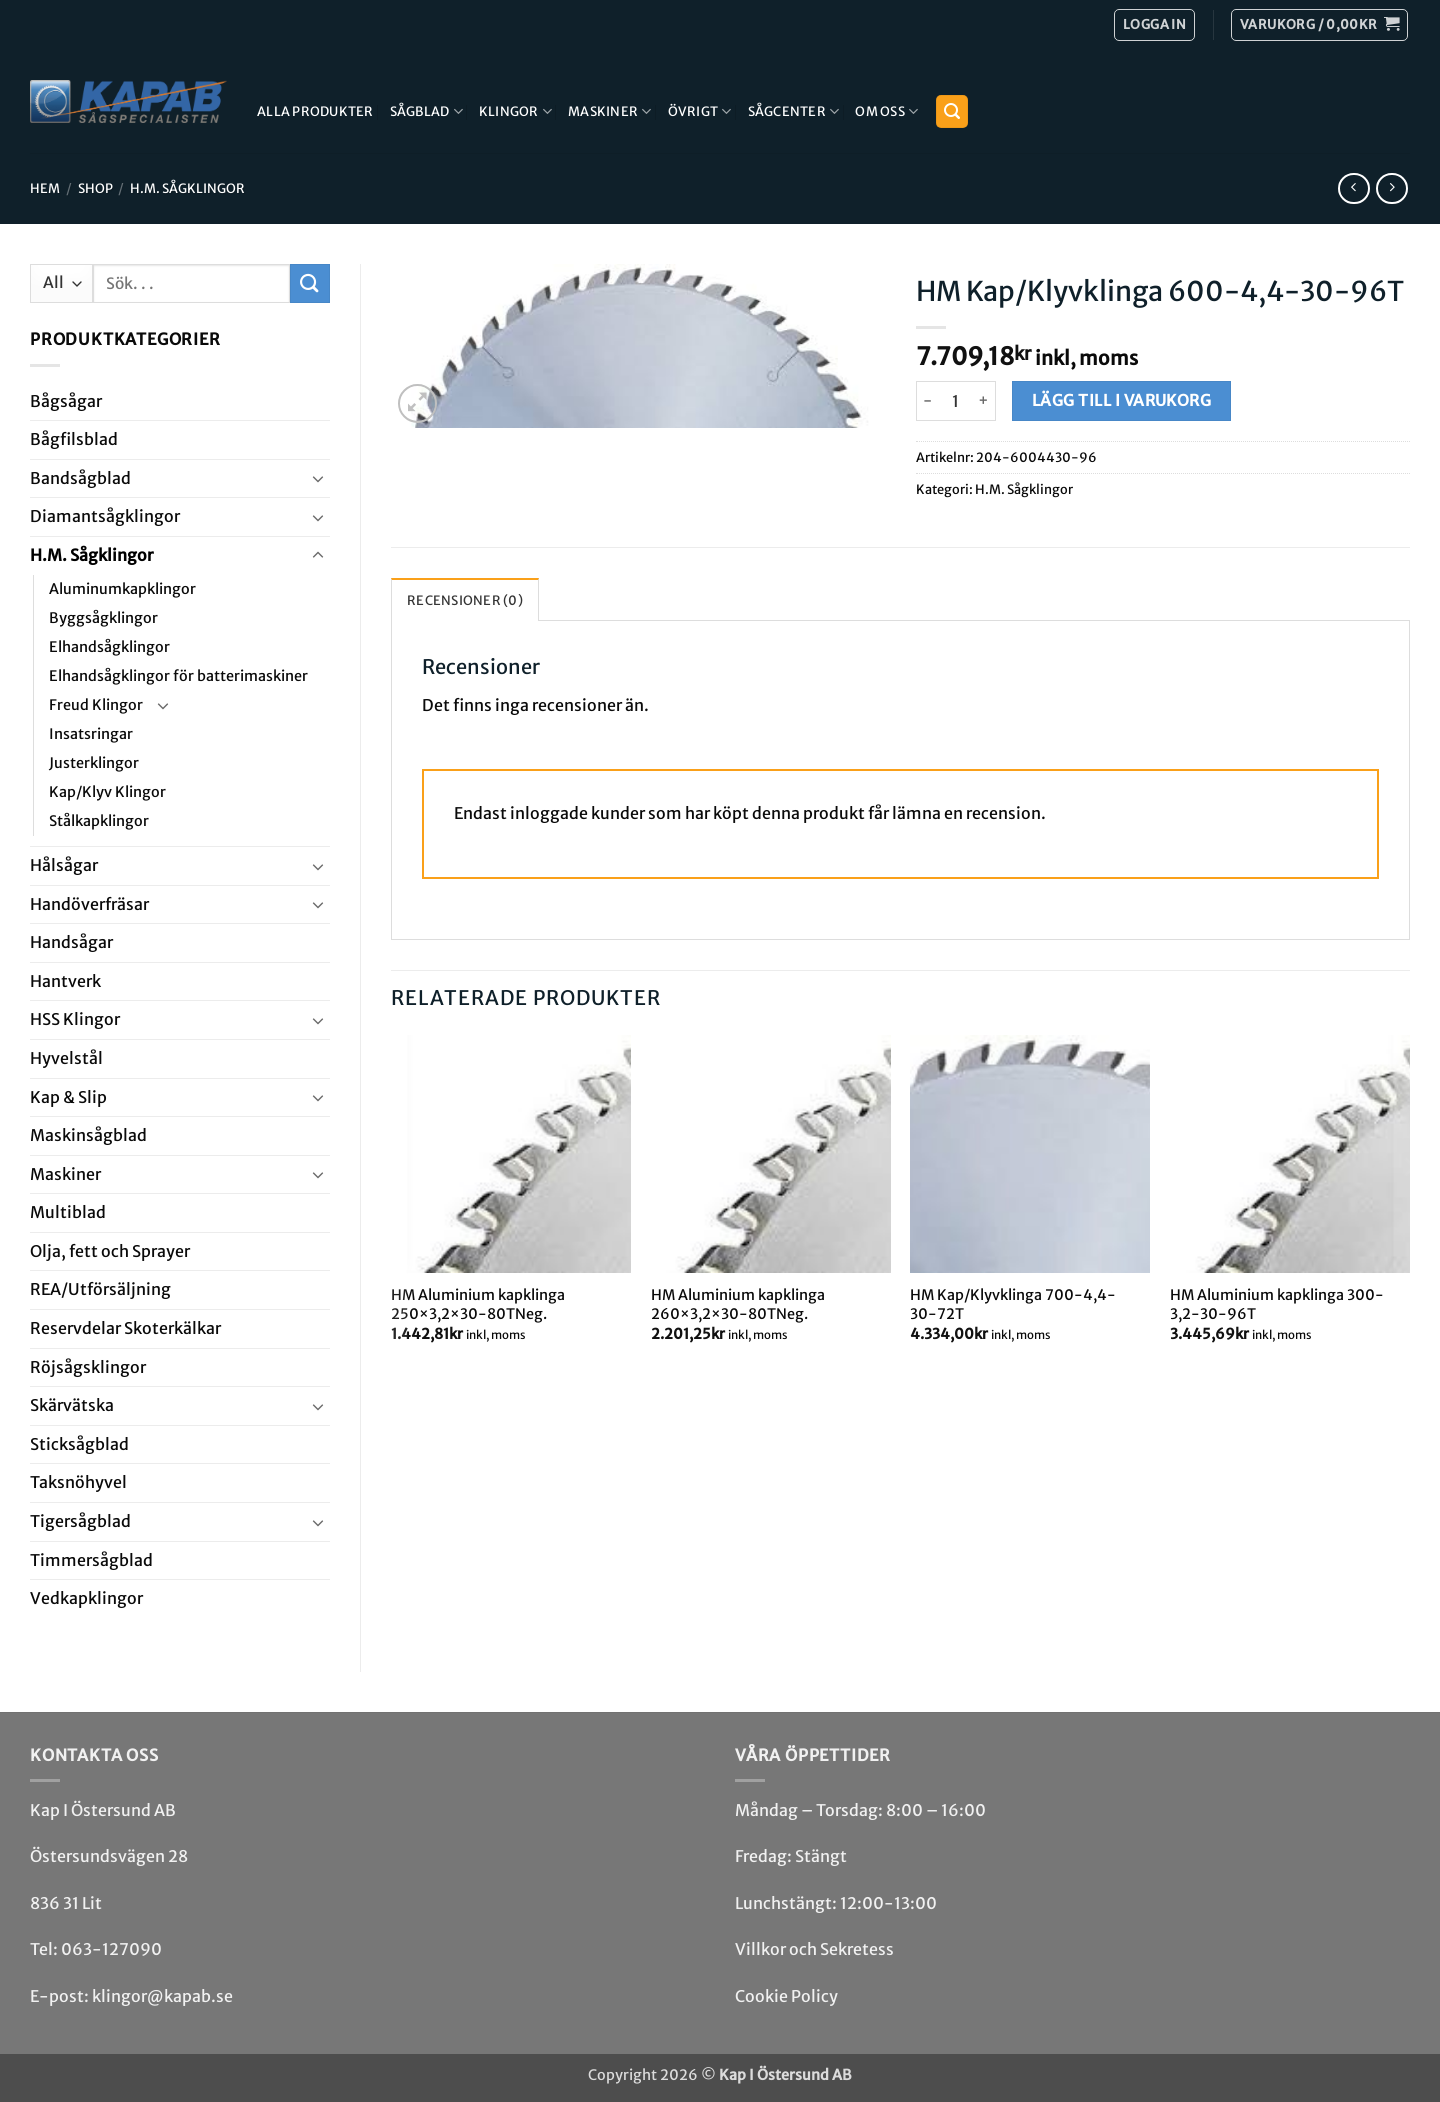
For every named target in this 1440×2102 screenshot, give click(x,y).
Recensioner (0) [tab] (465, 600)
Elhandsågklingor (109, 647)
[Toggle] (318, 478)
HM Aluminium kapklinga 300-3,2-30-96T (1277, 1304)
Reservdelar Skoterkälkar (125, 1328)
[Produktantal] (956, 401)
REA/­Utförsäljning (100, 1289)
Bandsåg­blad (80, 478)
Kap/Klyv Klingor (107, 792)
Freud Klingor (96, 705)
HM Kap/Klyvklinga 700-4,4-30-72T (1013, 1304)
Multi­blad (68, 1212)
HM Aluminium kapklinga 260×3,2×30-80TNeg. (738, 1304)
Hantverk (65, 981)
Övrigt (700, 111)
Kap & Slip (68, 1097)
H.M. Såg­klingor (187, 188)
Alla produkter (315, 111)
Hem (45, 188)
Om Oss (886, 111)
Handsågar (71, 942)
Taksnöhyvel (78, 1482)
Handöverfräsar (89, 904)
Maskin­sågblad (88, 1135)
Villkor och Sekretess (814, 1949)
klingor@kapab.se (162, 1996)
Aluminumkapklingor (122, 589)
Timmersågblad (91, 1560)
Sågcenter (794, 111)
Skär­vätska (72, 1405)
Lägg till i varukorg (1121, 400)
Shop (95, 188)
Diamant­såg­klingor (105, 516)
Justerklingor (94, 763)
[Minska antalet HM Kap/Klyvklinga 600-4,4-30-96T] (928, 401)
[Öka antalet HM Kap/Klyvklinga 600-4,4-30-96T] (984, 401)
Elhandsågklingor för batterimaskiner (178, 676)
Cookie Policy (786, 1996)
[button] (1319, 25)
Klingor (515, 111)
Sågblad (426, 111)
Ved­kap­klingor (86, 1598)
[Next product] (1353, 188)
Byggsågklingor (103, 618)
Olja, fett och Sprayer (110, 1251)
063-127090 (111, 1949)
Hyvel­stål (66, 1058)
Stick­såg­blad (79, 1444)
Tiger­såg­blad (80, 1521)
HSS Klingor (75, 1019)
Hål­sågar (64, 865)
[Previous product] (1391, 188)
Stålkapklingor (99, 821)
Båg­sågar (66, 401)
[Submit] (310, 283)
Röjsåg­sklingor (88, 1367)
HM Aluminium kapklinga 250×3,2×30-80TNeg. (478, 1304)
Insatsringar (91, 734)
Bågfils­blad (74, 439)
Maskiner (610, 111)
